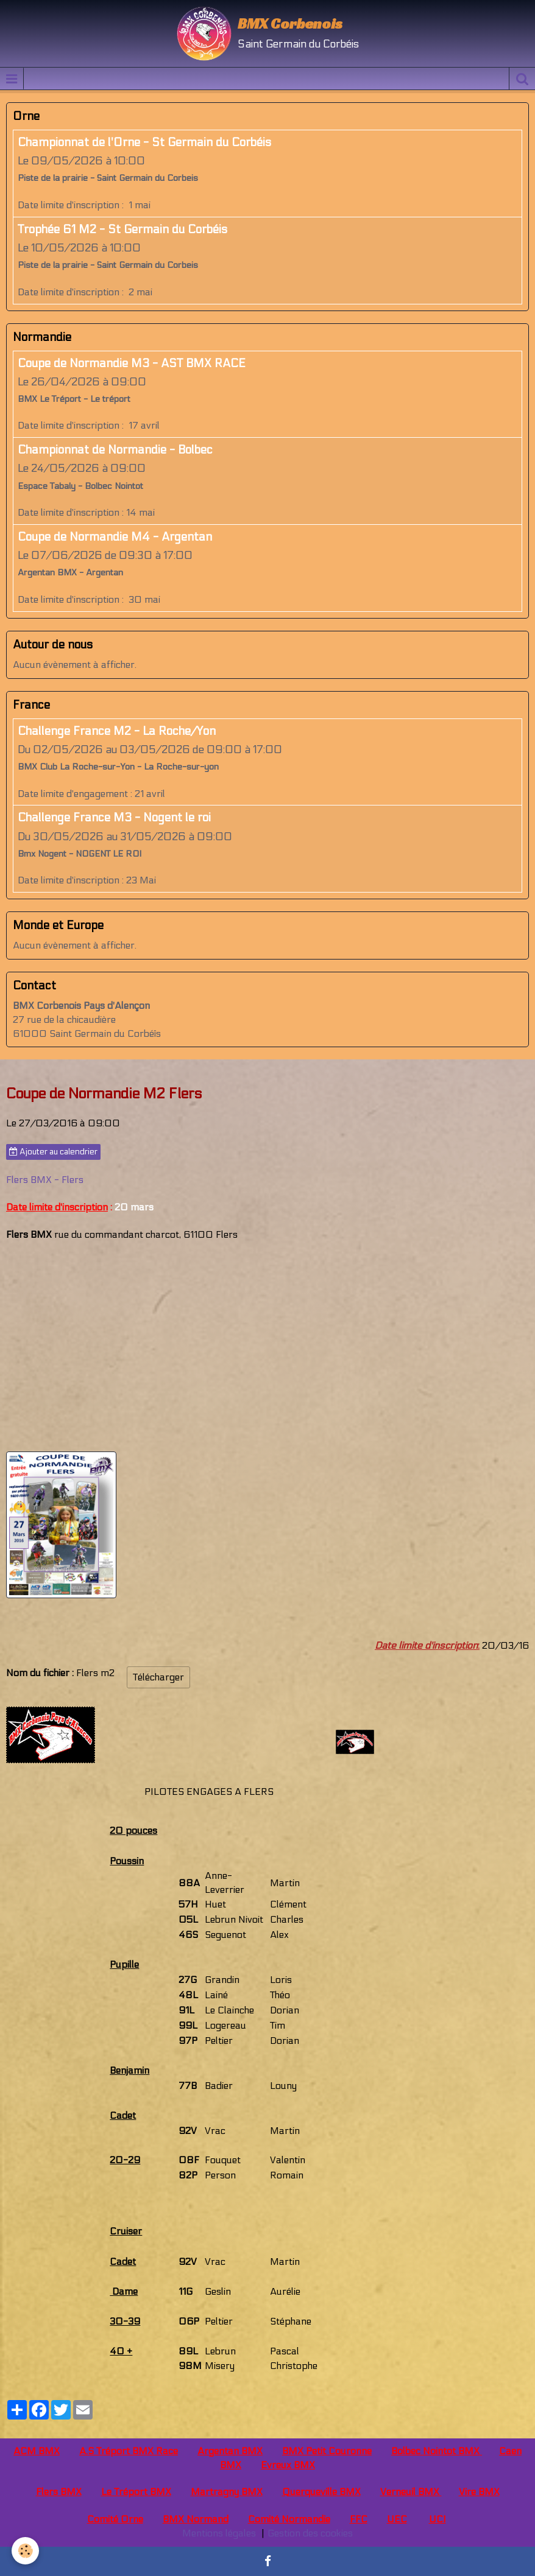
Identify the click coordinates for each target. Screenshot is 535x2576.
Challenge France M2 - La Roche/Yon (117, 731)
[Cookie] (26, 2550)
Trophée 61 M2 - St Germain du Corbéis (122, 229)
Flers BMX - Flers (44, 1179)
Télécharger (158, 1677)
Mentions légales (219, 2533)
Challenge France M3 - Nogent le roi (114, 818)
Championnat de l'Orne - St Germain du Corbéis (144, 142)
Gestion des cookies (310, 2533)
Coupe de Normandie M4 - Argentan (115, 537)
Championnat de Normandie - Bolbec (115, 450)
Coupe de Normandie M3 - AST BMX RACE (132, 363)
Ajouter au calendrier (53, 1152)
